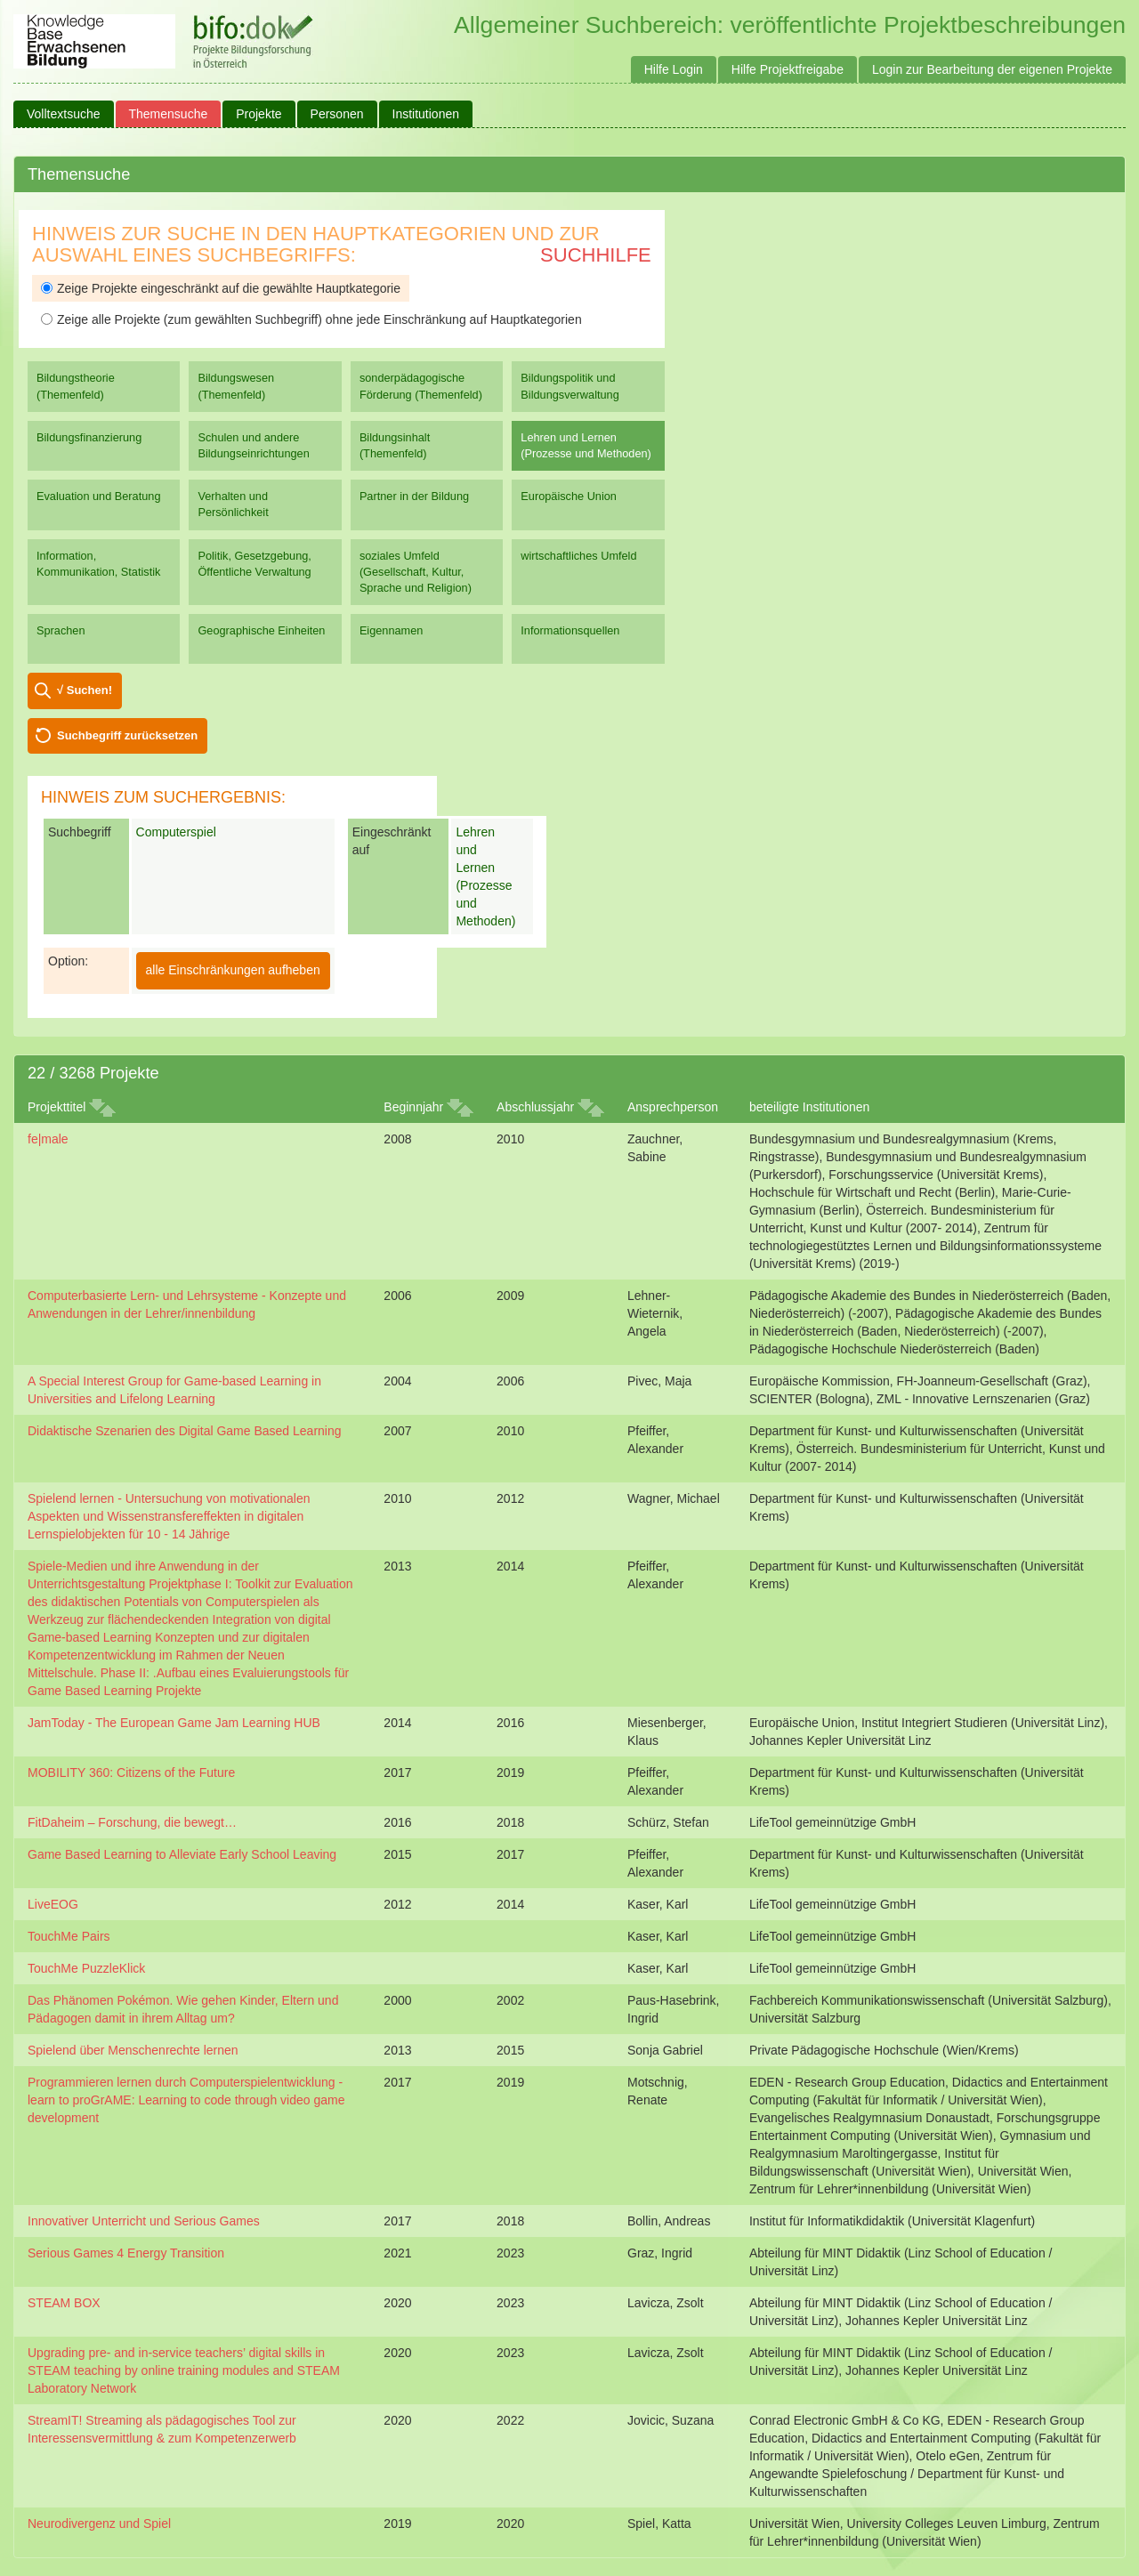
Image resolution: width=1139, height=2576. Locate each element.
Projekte (258, 114)
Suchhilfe (595, 255)
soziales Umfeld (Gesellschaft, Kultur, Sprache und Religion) (415, 571)
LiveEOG (53, 1904)
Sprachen (60, 630)
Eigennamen (391, 630)
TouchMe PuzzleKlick (86, 1968)
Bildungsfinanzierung (88, 437)
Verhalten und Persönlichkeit (233, 504)
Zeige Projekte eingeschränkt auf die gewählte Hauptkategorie (220, 288)
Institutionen (426, 114)
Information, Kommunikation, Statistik (98, 563)
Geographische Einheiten (261, 630)
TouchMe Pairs (69, 1936)
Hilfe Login (673, 69)
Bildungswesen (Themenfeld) (236, 385)
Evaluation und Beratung (98, 496)
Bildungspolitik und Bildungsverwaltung (569, 385)
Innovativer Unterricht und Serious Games (144, 2221)
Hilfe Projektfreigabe (787, 69)
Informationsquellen (570, 630)
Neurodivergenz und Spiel (99, 2523)
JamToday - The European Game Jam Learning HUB (174, 1723)
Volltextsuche (64, 114)
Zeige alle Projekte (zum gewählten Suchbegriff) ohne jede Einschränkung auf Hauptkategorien (311, 319)
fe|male (48, 1139)
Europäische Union (569, 496)
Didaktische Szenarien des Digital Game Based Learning (185, 1431)
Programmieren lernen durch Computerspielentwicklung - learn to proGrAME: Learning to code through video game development (186, 2100)
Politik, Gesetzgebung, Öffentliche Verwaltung (254, 563)
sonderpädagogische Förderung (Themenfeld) (420, 385)
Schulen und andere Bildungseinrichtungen (253, 445)
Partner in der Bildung (414, 496)
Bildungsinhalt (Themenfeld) (394, 445)
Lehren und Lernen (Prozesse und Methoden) (586, 445)
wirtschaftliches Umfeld (578, 555)
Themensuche (168, 114)
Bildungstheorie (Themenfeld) (75, 385)
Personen (337, 114)
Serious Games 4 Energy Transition (126, 2253)
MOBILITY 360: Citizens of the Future (131, 1772)
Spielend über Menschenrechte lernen (133, 2050)
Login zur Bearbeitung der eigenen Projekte (992, 69)
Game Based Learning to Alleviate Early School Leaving (182, 1854)
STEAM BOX (64, 2303)
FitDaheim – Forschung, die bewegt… (132, 1822)
